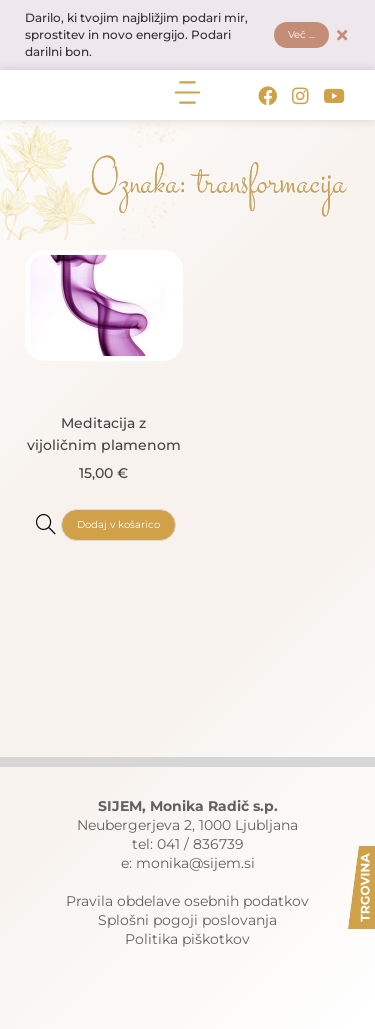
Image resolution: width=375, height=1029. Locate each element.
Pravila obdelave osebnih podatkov (187, 901)
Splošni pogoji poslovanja (187, 920)
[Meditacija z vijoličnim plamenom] (46, 524)
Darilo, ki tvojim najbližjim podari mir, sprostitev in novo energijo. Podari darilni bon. (136, 34)
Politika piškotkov (187, 939)
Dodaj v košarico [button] (118, 524)
